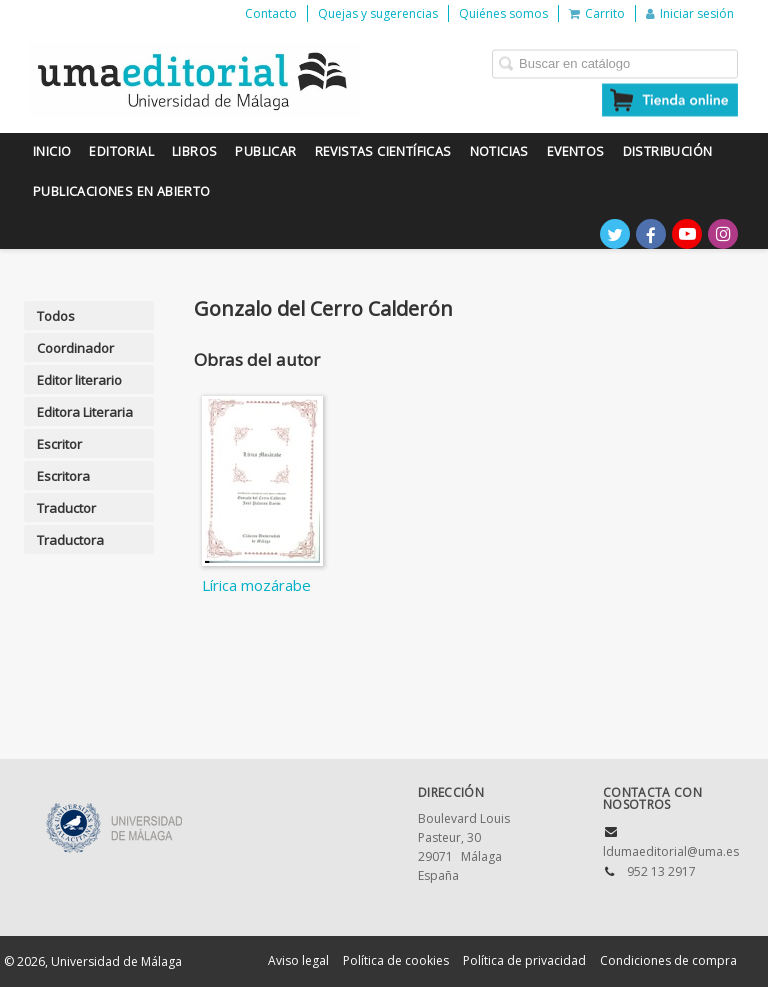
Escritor (59, 444)
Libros (194, 151)
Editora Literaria (85, 412)
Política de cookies (396, 960)
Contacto (271, 13)
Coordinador (75, 348)
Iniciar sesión (690, 13)
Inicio (52, 151)
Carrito (597, 13)
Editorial (121, 151)
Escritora (63, 476)
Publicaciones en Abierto (122, 191)
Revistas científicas (383, 151)
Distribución (668, 151)
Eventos (576, 151)
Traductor (66, 508)
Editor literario (79, 380)
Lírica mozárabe (256, 585)
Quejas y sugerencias (378, 13)
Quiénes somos (503, 13)
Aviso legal (298, 960)
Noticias (499, 151)
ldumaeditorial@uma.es (671, 851)
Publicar (265, 151)
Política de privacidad (524, 960)
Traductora (70, 540)
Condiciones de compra (668, 960)
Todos (56, 316)
